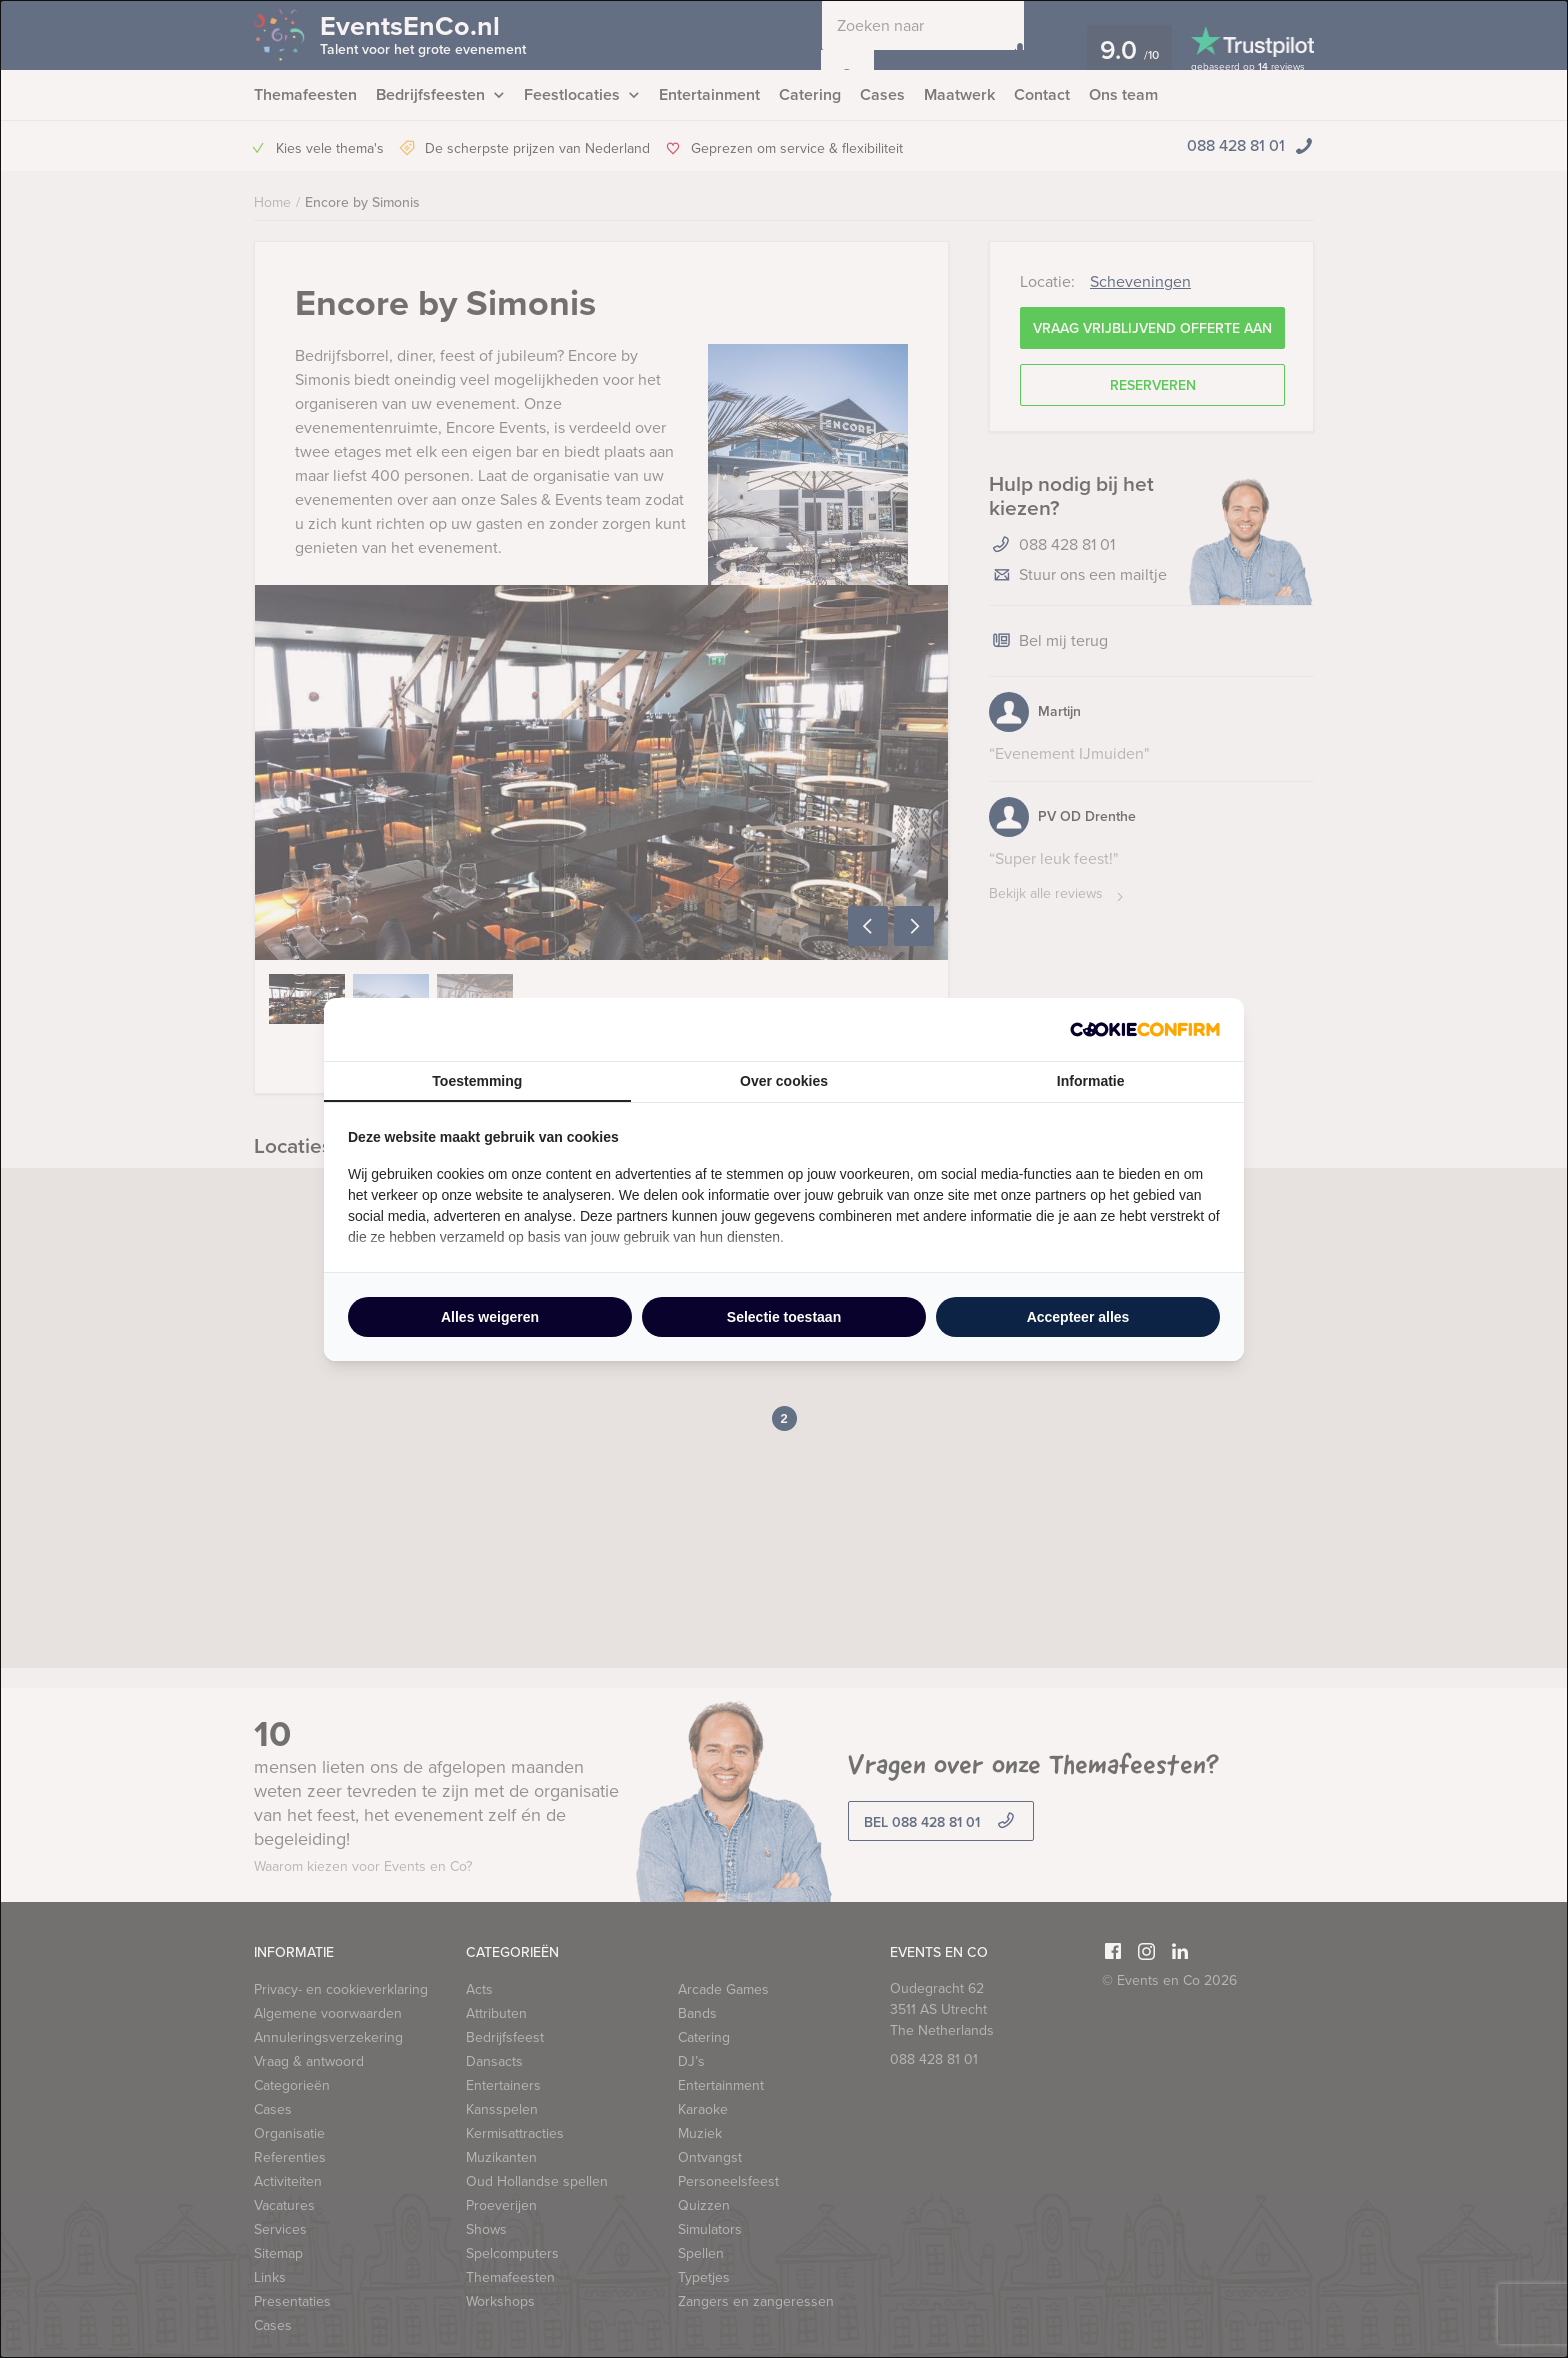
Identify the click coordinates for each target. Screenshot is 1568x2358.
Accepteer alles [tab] (1078, 1317)
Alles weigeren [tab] (490, 1317)
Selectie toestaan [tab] (784, 1317)
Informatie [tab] (1091, 1081)
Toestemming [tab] (477, 1081)
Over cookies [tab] (784, 1081)
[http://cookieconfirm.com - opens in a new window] (1145, 1029)
